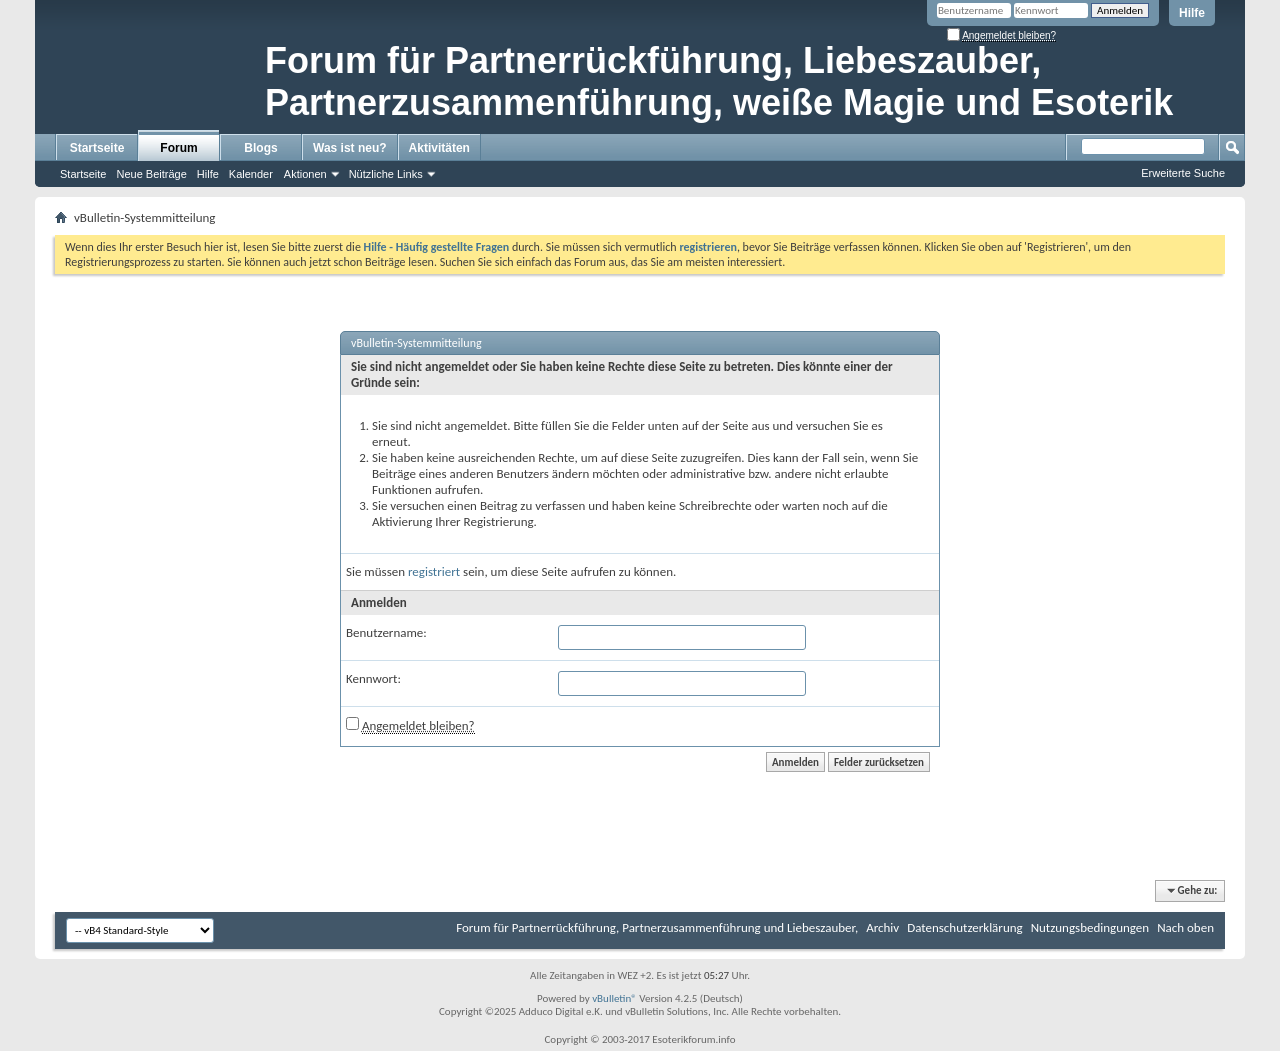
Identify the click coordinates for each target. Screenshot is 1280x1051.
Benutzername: (386, 632)
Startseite (97, 148)
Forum (178, 148)
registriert (434, 571)
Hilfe (1192, 13)
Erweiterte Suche (1183, 173)
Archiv (882, 927)
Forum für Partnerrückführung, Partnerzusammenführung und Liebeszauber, (657, 927)
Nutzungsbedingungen (1090, 927)
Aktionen (305, 174)
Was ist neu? (350, 148)
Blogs (260, 148)
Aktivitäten (439, 148)
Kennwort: (373, 678)
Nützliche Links (386, 174)
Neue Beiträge (151, 174)
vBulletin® (614, 998)
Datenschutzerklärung (965, 927)
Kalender (251, 174)
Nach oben (1185, 927)
